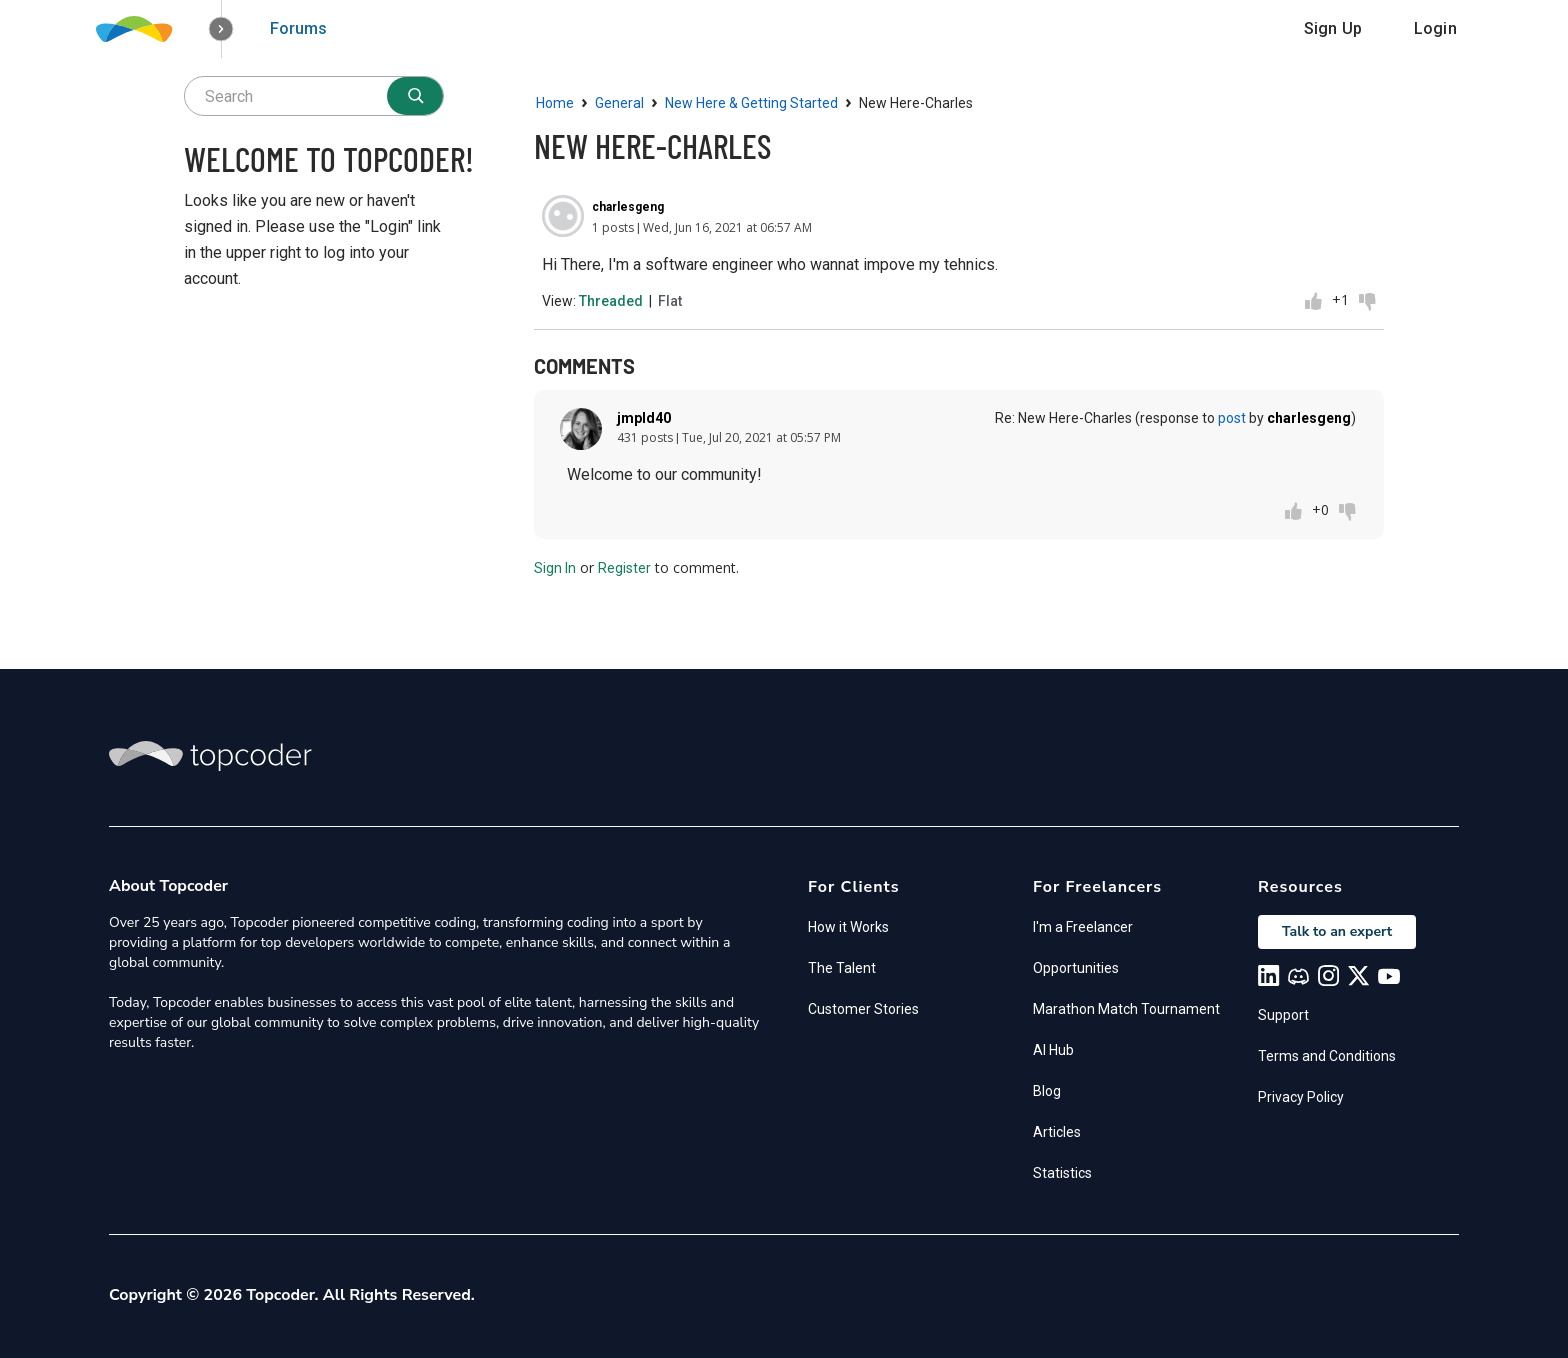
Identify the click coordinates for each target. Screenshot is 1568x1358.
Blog (1047, 1091)
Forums (298, 28)
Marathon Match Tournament (1126, 1009)
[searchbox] (314, 96)
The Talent (842, 968)
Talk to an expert (1337, 931)
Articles (1057, 1132)
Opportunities (1076, 968)
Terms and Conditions (1327, 1056)
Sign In (555, 568)
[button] (221, 29)
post (1232, 418)
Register (624, 568)
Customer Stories (863, 1009)
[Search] (415, 96)
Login (1435, 28)
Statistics (1062, 1173)
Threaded (611, 301)
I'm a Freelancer (1083, 927)
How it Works (848, 927)
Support (1283, 1015)
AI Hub (1053, 1050)
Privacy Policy (1301, 1097)
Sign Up (1333, 28)
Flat (670, 301)
